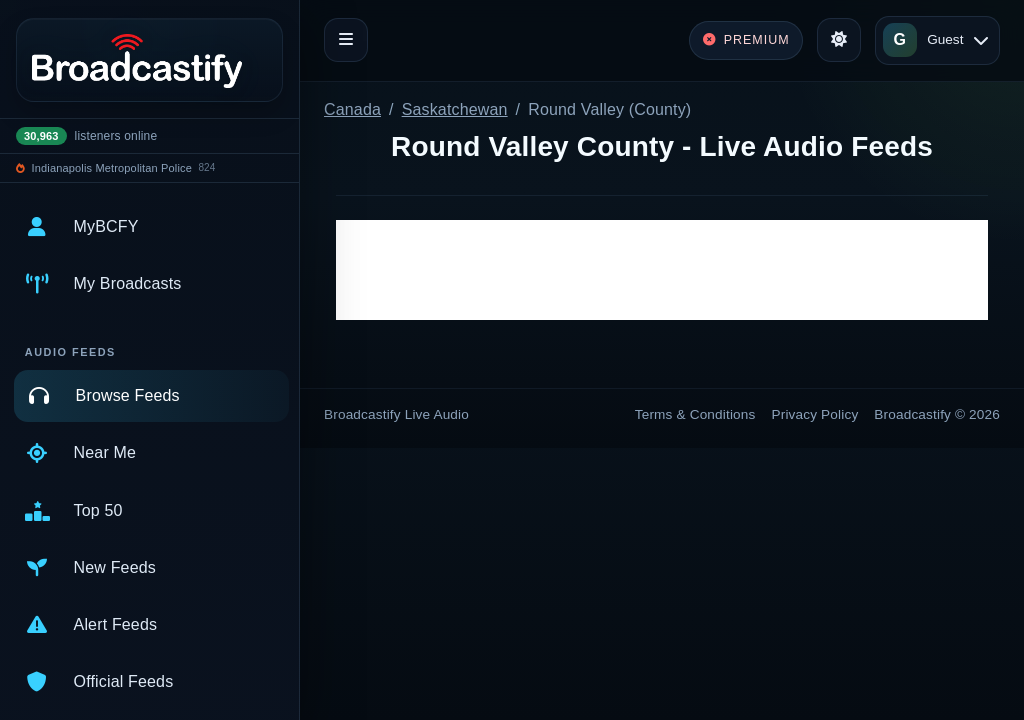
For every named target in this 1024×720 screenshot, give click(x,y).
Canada (352, 109)
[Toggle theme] (839, 40)
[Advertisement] (662, 270)
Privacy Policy (815, 414)
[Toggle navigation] (346, 40)
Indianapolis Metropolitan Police (112, 168)
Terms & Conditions (695, 414)
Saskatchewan (455, 109)
